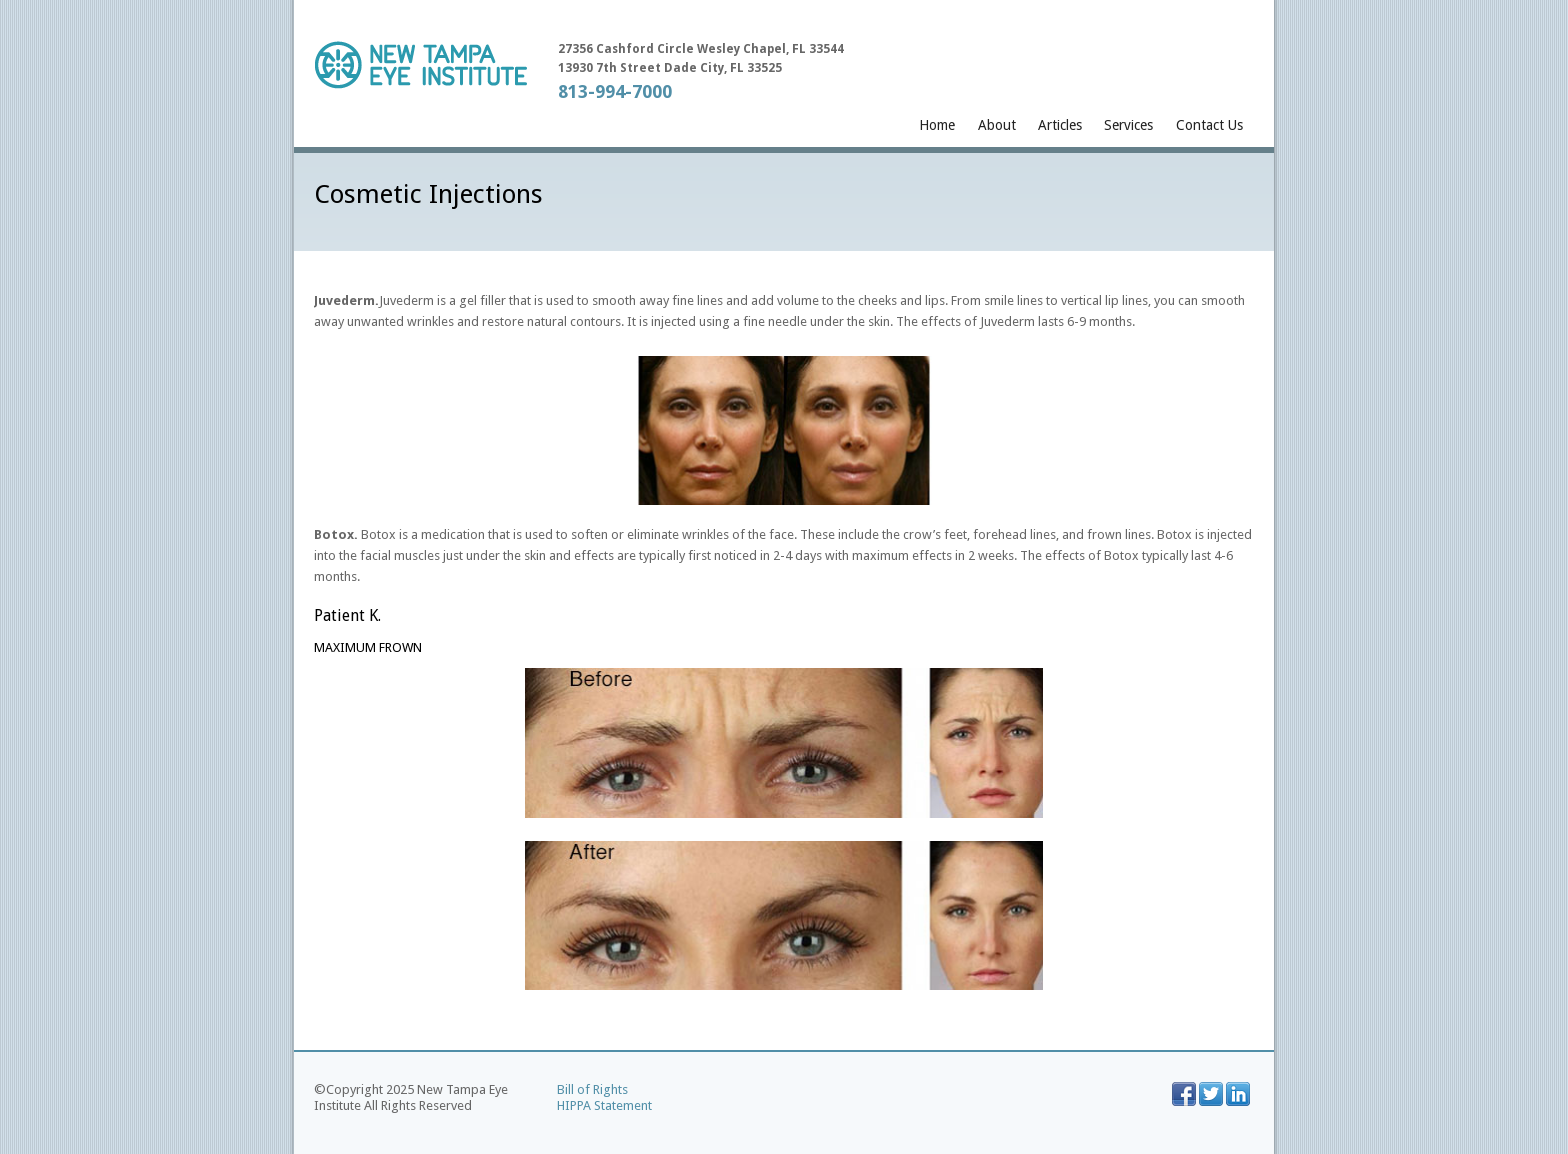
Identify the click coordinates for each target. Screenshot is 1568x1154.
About (997, 125)
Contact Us (1209, 125)
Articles (1060, 125)
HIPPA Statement (604, 1105)
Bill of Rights (592, 1089)
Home (937, 125)
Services (1128, 125)
